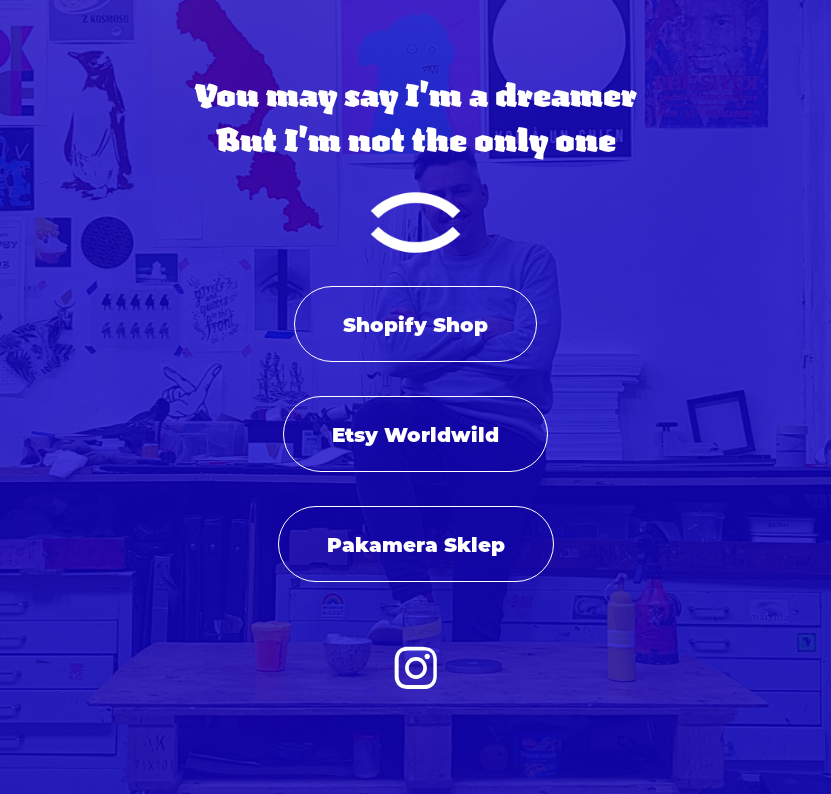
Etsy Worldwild (415, 433)
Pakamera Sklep (416, 543)
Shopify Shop (415, 323)
